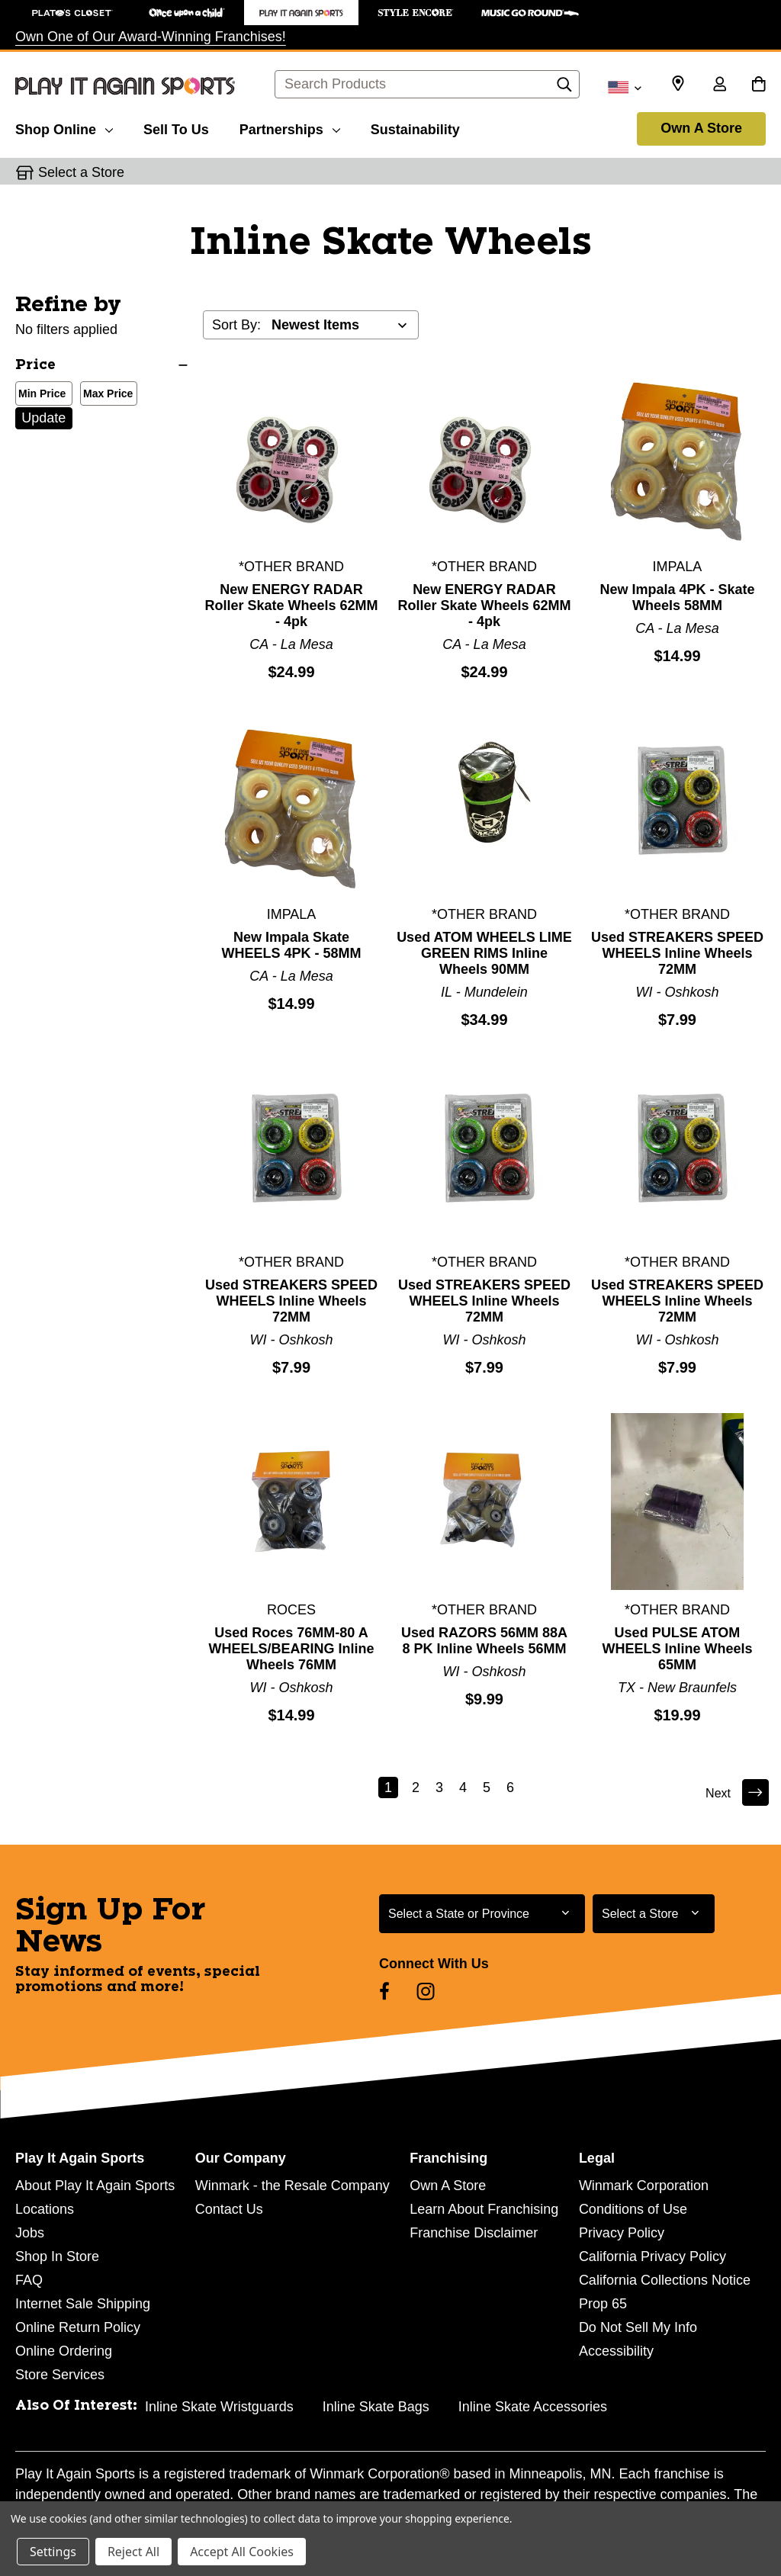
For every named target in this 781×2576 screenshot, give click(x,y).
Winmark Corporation (644, 2185)
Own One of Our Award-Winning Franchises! (150, 36)
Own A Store (701, 128)
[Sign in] (719, 85)
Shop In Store (57, 2256)
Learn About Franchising (484, 2209)
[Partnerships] (289, 127)
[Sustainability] (415, 127)
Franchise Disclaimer (474, 2232)
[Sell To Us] (176, 127)
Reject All (133, 2551)
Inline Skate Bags (376, 2406)
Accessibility (616, 2351)
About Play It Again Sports (95, 2185)
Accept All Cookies (242, 2551)
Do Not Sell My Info (638, 2327)
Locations (44, 2209)
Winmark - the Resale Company (292, 2185)
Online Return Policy (77, 2327)
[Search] (564, 88)
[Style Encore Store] (415, 12)
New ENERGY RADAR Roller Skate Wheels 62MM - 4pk (291, 605)
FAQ (29, 2280)
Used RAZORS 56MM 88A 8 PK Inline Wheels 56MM (484, 1640)
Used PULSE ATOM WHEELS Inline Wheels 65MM (677, 1648)
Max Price (105, 395)
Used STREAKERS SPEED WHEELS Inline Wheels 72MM (677, 953)
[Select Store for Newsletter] (654, 1913)
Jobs (29, 2232)
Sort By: (236, 324)
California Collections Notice (664, 2280)
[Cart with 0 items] (758, 85)
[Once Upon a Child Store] (187, 12)
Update (43, 418)
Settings (53, 2551)
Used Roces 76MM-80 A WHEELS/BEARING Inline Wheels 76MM (291, 1648)
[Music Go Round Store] (530, 12)
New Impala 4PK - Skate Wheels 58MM (676, 597)
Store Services (59, 2374)
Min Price (39, 395)
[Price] (101, 365)
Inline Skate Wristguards (219, 2406)
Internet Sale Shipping (82, 2303)
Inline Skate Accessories (532, 2406)
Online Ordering (63, 2351)
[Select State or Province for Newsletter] (482, 1913)
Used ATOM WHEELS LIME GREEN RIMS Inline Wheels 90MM (484, 953)
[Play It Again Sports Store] (301, 12)
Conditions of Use (633, 2209)
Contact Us (229, 2209)
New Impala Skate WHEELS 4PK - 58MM (291, 945)
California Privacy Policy (652, 2256)
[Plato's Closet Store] (72, 12)
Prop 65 (603, 2303)
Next (735, 1792)
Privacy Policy (621, 2232)
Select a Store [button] (81, 172)
